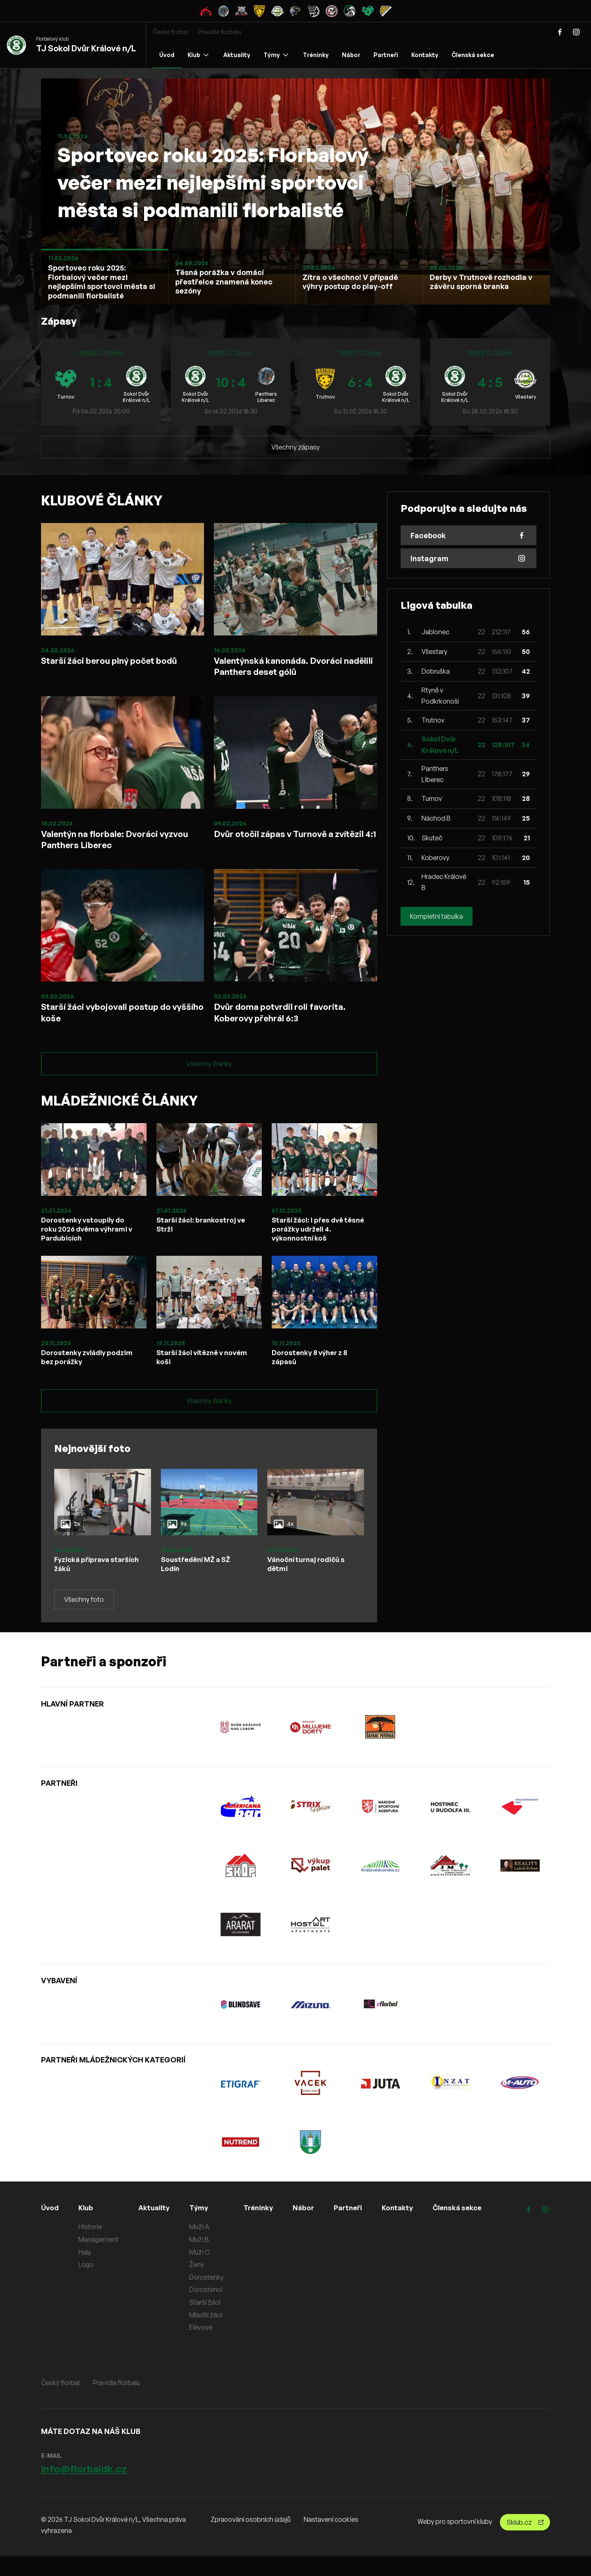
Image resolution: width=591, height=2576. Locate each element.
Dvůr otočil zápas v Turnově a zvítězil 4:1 (282, 846)
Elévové (203, 2347)
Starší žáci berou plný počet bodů (119, 661)
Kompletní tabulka (436, 916)
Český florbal (170, 31)
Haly (86, 2272)
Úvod (166, 54)
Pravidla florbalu (219, 31)
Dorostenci (209, 2309)
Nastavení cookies (331, 2539)
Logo (87, 2284)
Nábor (351, 54)
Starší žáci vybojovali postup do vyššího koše (115, 1024)
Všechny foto (84, 1619)
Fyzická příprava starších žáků (84, 1583)
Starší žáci (208, 2322)
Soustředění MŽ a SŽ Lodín (199, 1583)
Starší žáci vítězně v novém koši (193, 1374)
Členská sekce (472, 54)
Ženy (199, 2284)
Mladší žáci (209, 2335)
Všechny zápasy (295, 447)
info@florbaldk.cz (84, 2489)
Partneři (385, 54)
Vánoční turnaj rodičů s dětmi (309, 1583)
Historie (91, 2247)
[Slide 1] (104, 277)
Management (100, 2259)
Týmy (275, 54)
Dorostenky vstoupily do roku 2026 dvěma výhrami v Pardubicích (88, 1244)
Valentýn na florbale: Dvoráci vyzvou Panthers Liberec (108, 846)
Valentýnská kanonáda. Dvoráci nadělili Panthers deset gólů (286, 668)
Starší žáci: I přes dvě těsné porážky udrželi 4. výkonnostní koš (315, 1244)
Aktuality (236, 54)
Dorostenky (209, 2297)
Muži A (202, 2247)
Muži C (202, 2272)
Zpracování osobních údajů (251, 2539)
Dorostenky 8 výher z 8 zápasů (313, 1374)
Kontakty (424, 54)
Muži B (202, 2259)
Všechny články (209, 1078)
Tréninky (316, 54)
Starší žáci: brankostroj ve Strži (204, 1239)
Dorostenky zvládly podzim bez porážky (77, 1374)
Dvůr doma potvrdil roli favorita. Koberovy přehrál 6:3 (289, 1024)
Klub (198, 54)
